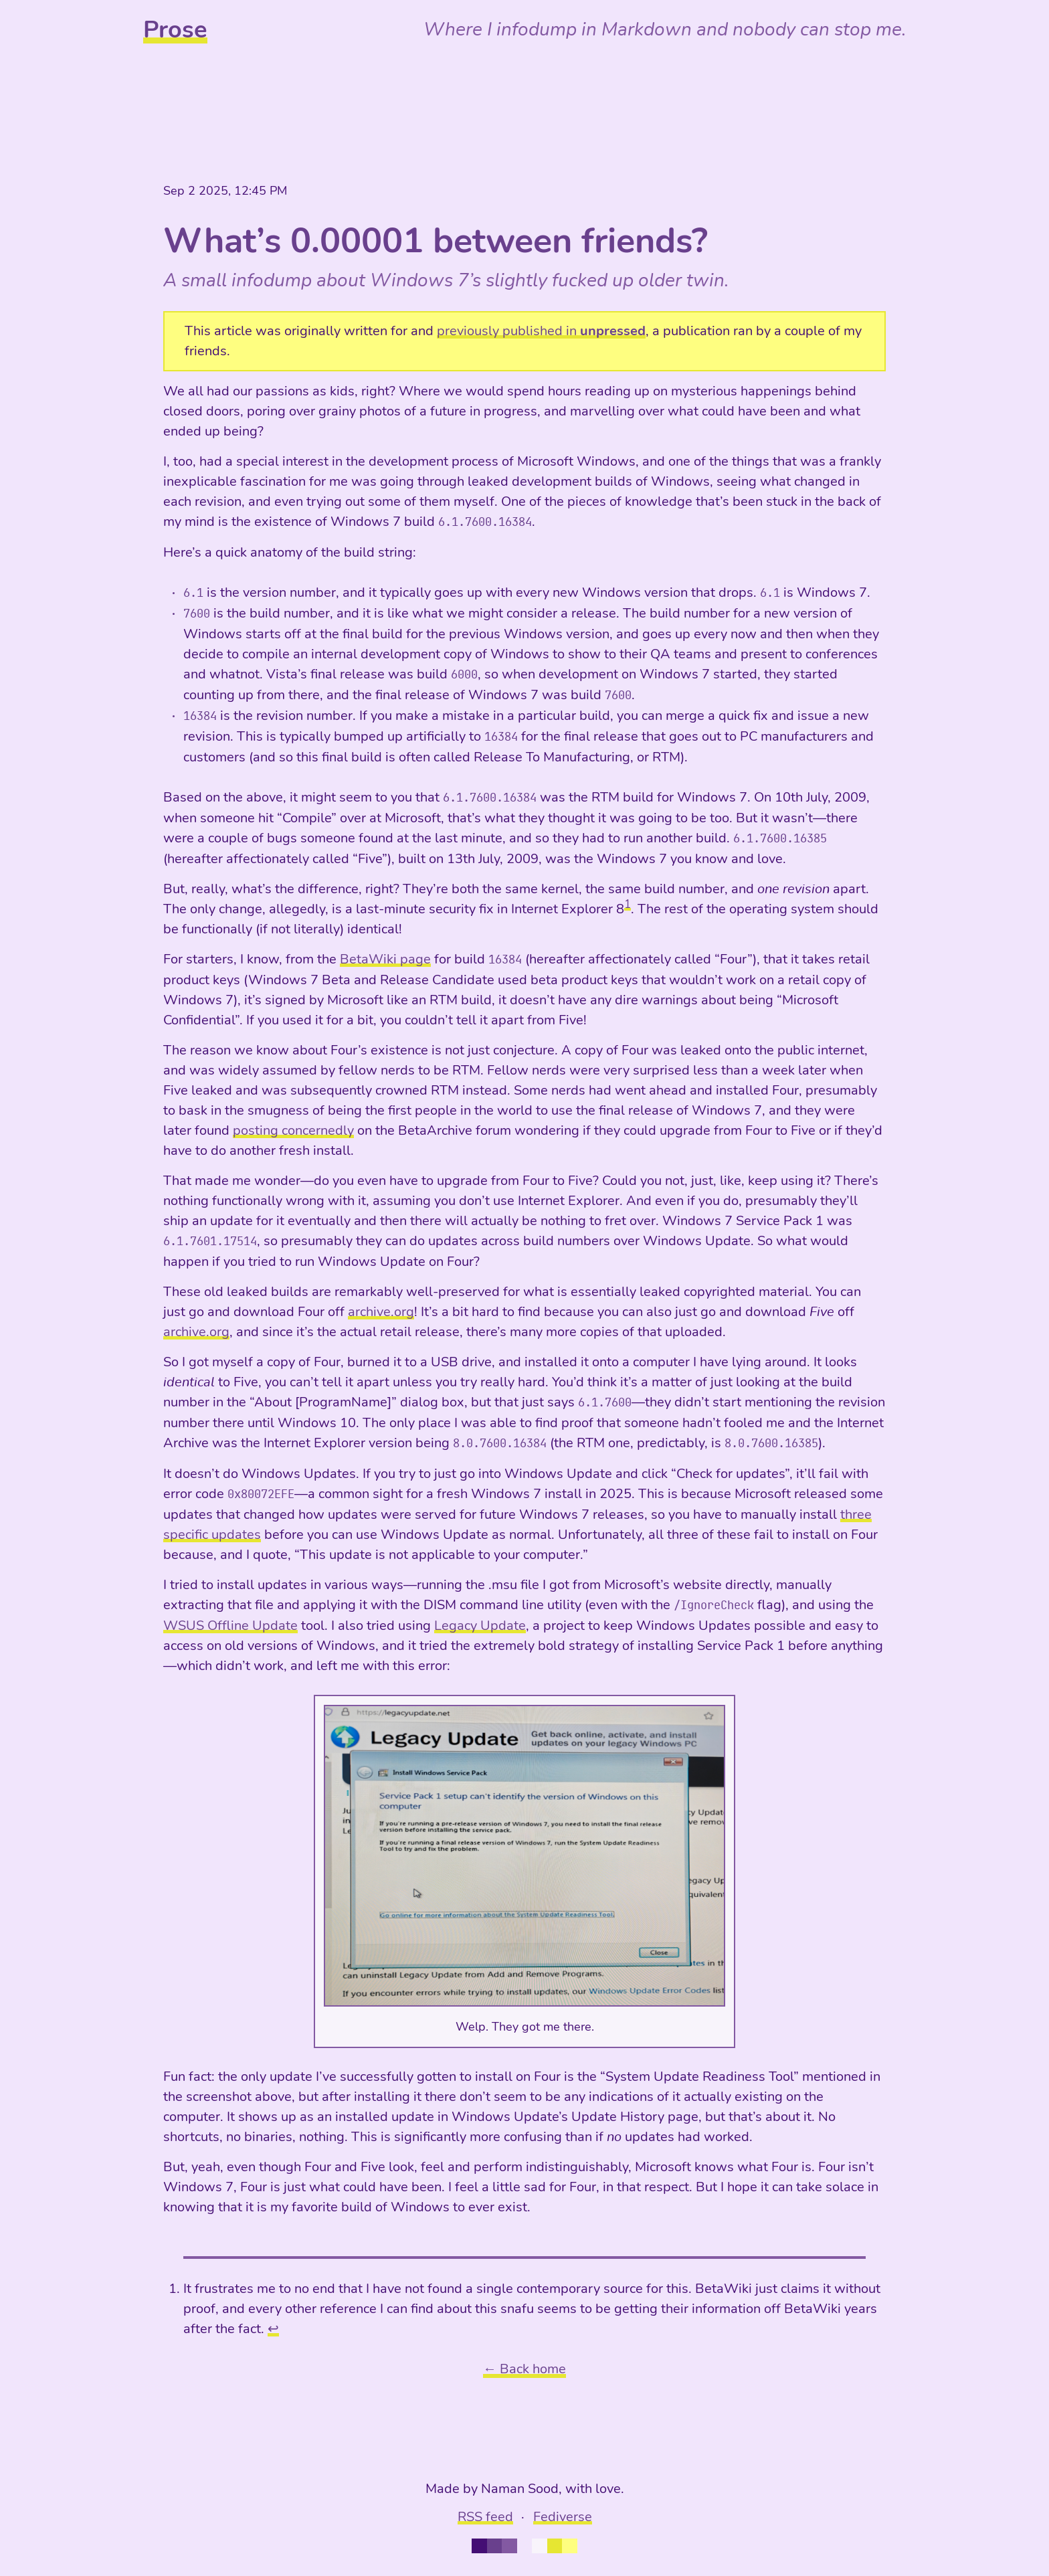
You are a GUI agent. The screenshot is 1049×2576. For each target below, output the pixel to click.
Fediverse (562, 2517)
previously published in (541, 331)
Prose (175, 29)
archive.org (381, 1312)
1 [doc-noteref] (627, 904)
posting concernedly (293, 1130)
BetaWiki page (385, 959)
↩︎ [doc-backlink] (273, 2329)
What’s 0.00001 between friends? (435, 240)
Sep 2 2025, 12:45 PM (225, 191)
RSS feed (485, 2517)
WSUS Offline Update (230, 1626)
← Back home (524, 2369)
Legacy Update (480, 1626)
